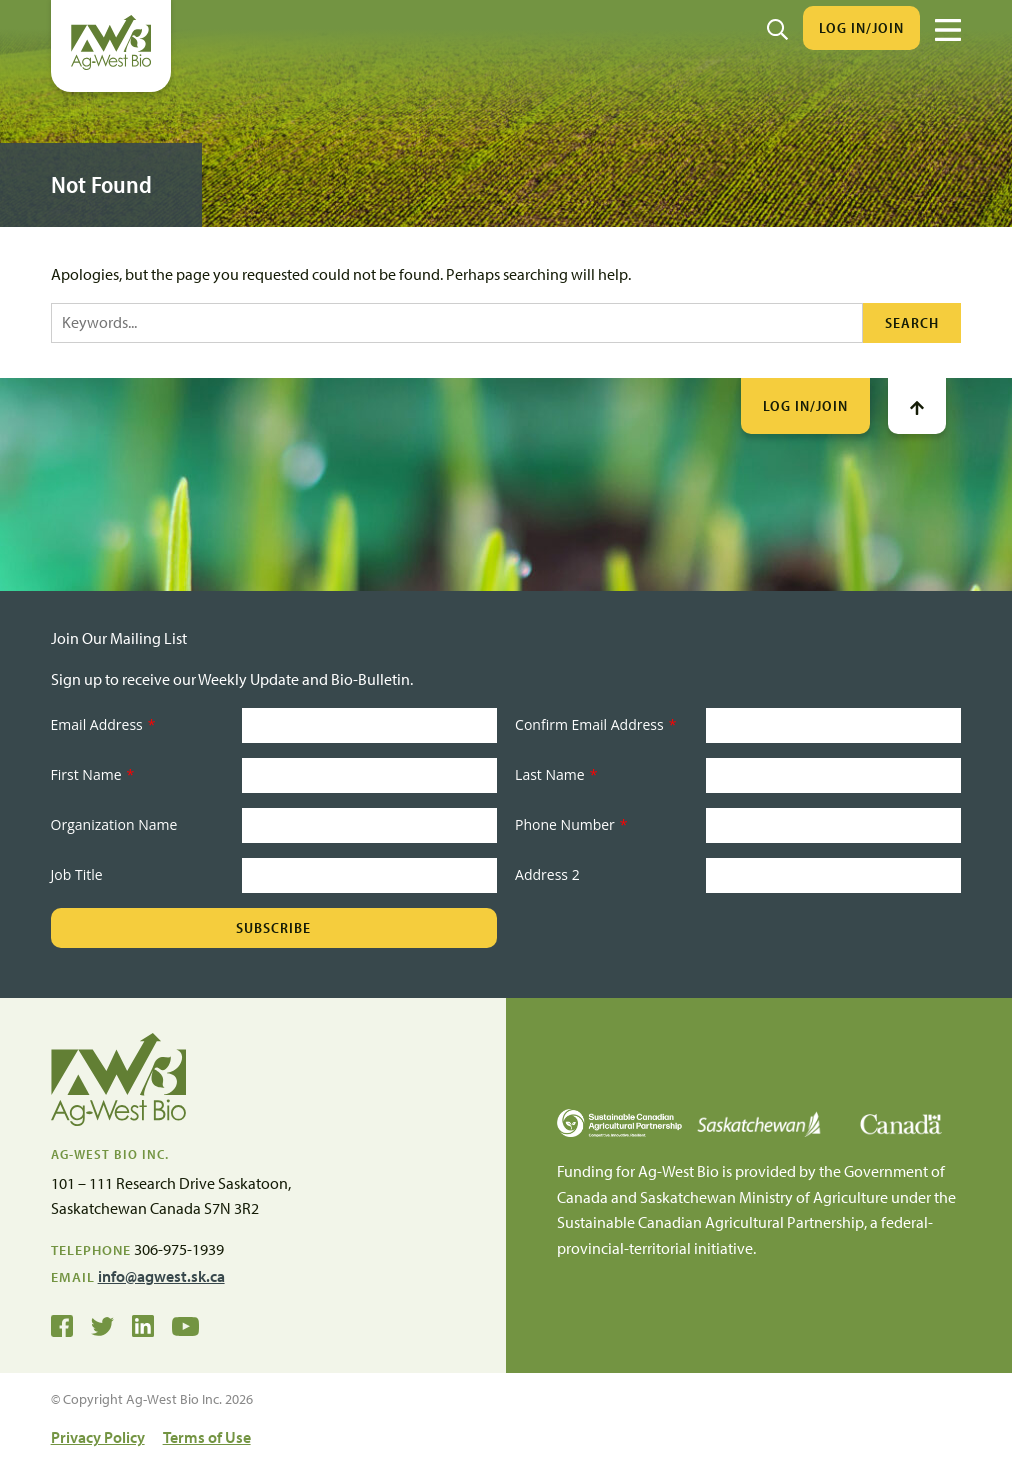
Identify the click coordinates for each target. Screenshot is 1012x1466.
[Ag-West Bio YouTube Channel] (185, 1325)
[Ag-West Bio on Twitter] (102, 1325)
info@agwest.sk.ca (161, 1276)
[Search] (777, 28)
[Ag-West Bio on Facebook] (62, 1325)
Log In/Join (861, 27)
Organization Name (114, 824)
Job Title (77, 874)
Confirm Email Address (595, 724)
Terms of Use (207, 1437)
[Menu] (948, 30)
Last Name (556, 774)
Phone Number (571, 824)
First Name (93, 774)
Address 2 (547, 874)
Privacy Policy (98, 1437)
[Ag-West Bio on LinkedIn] (143, 1325)
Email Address (103, 724)
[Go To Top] (917, 406)
